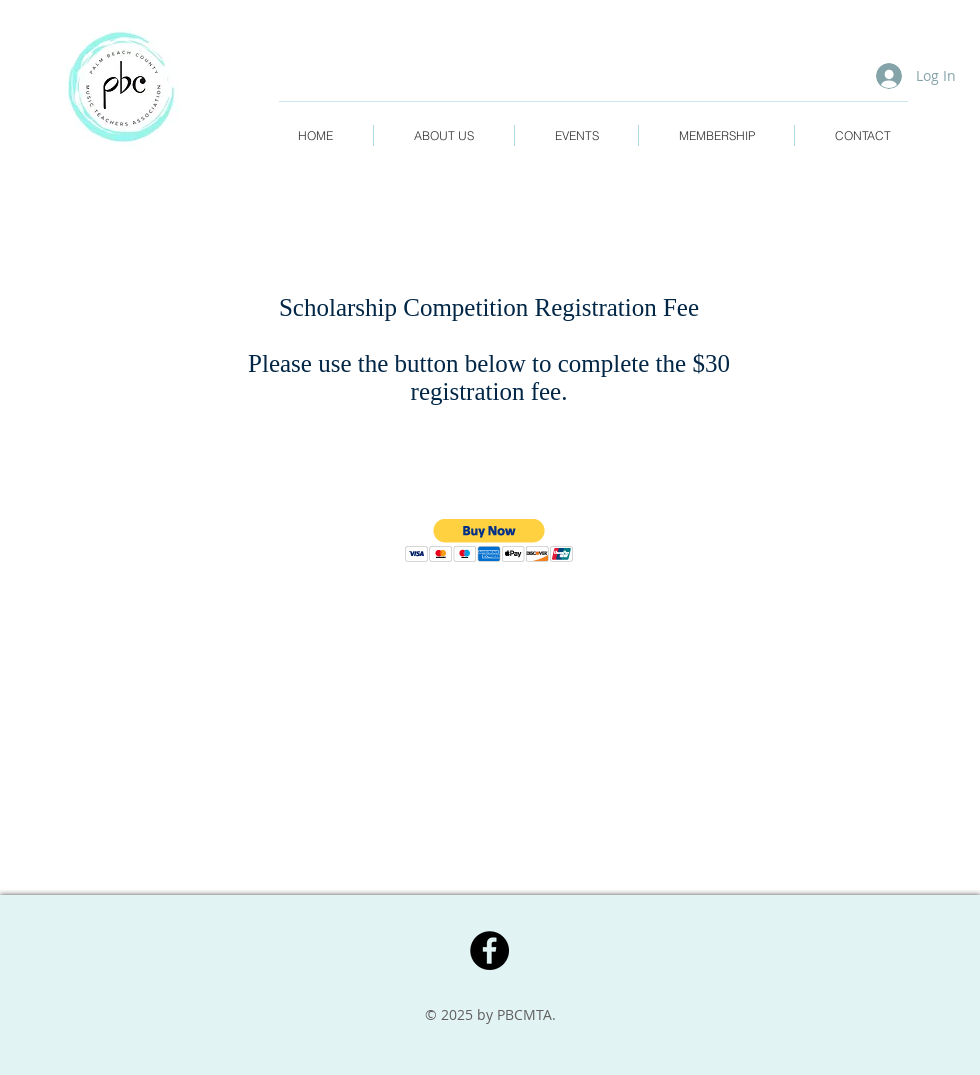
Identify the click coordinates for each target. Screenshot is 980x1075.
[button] (489, 540)
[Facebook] (489, 950)
